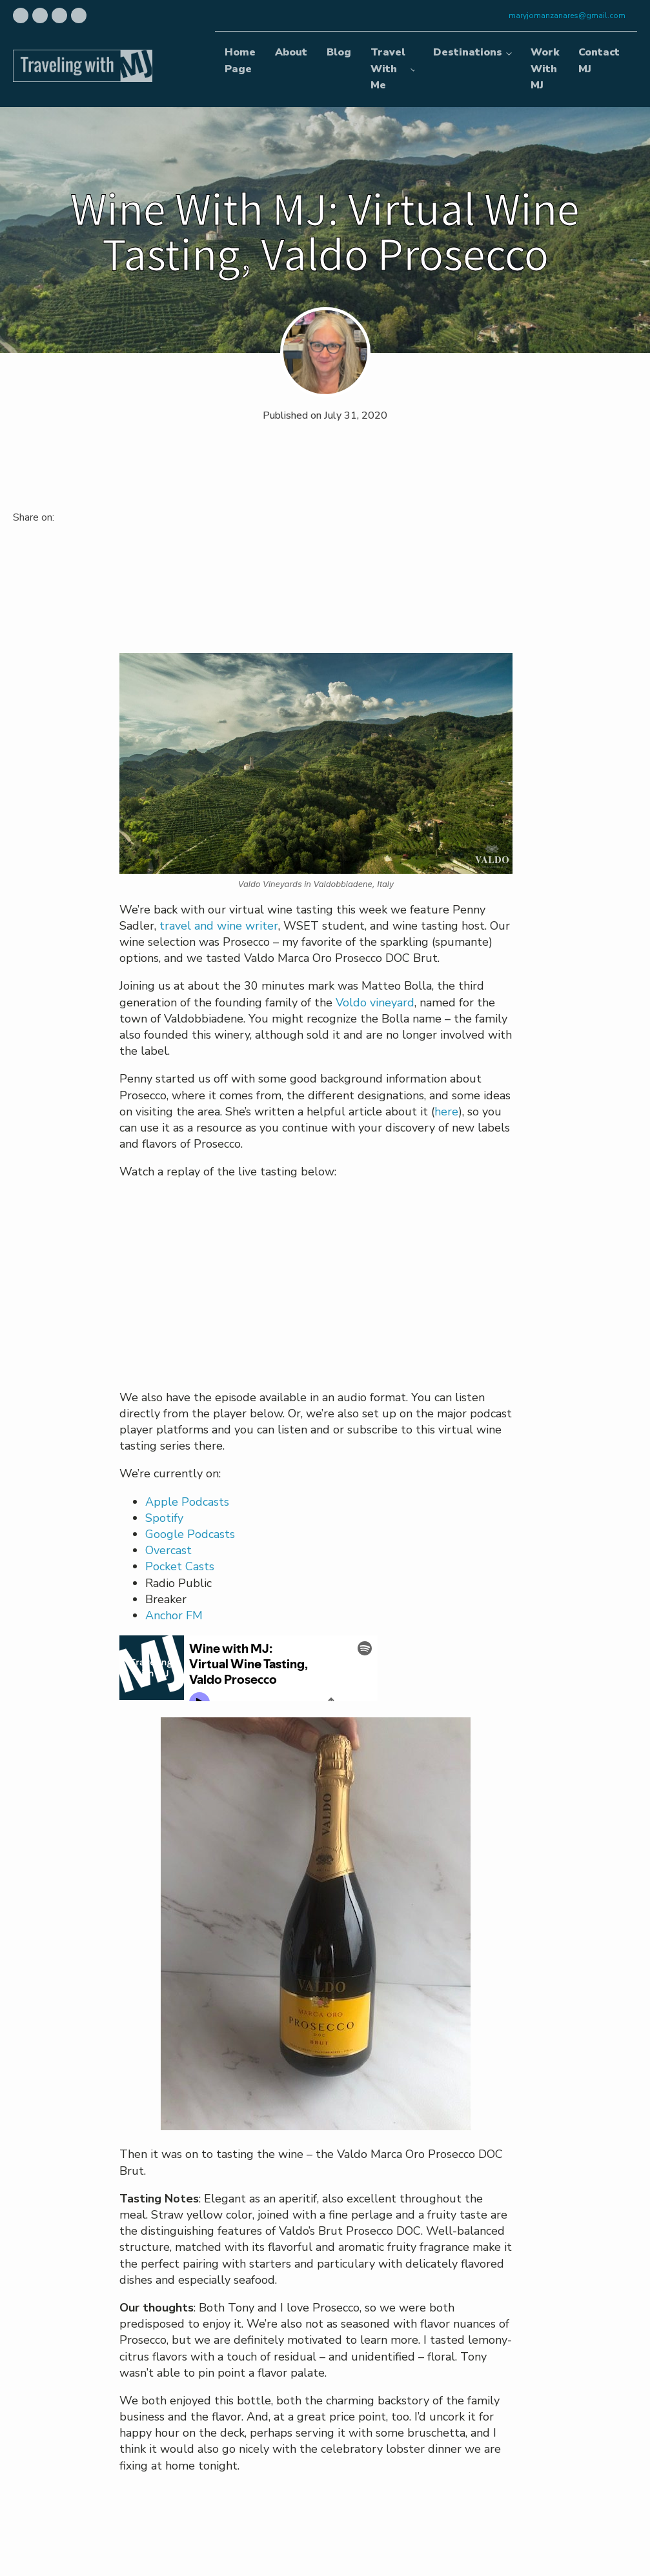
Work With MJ (545, 68)
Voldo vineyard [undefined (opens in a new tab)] (375, 1002)
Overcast (168, 1550)
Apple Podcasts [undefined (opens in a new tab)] (187, 1502)
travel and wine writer (218, 926)
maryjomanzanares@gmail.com (567, 15)
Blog (339, 52)
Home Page (240, 60)
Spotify (164, 1518)
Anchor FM (174, 1615)
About (291, 52)
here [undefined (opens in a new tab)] (446, 1111)
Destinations (467, 52)
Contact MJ (599, 60)
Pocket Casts (179, 1566)
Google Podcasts (190, 1534)
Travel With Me (388, 68)
